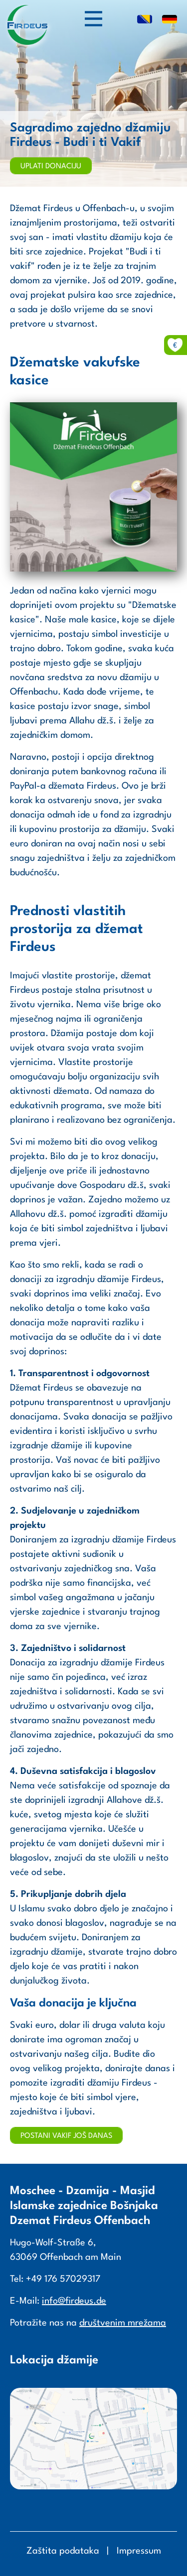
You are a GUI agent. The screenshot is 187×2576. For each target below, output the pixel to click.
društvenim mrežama (122, 2323)
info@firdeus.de (74, 2301)
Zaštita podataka (62, 2551)
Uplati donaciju (50, 166)
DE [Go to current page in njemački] (169, 20)
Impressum (139, 2551)
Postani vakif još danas (66, 2136)
